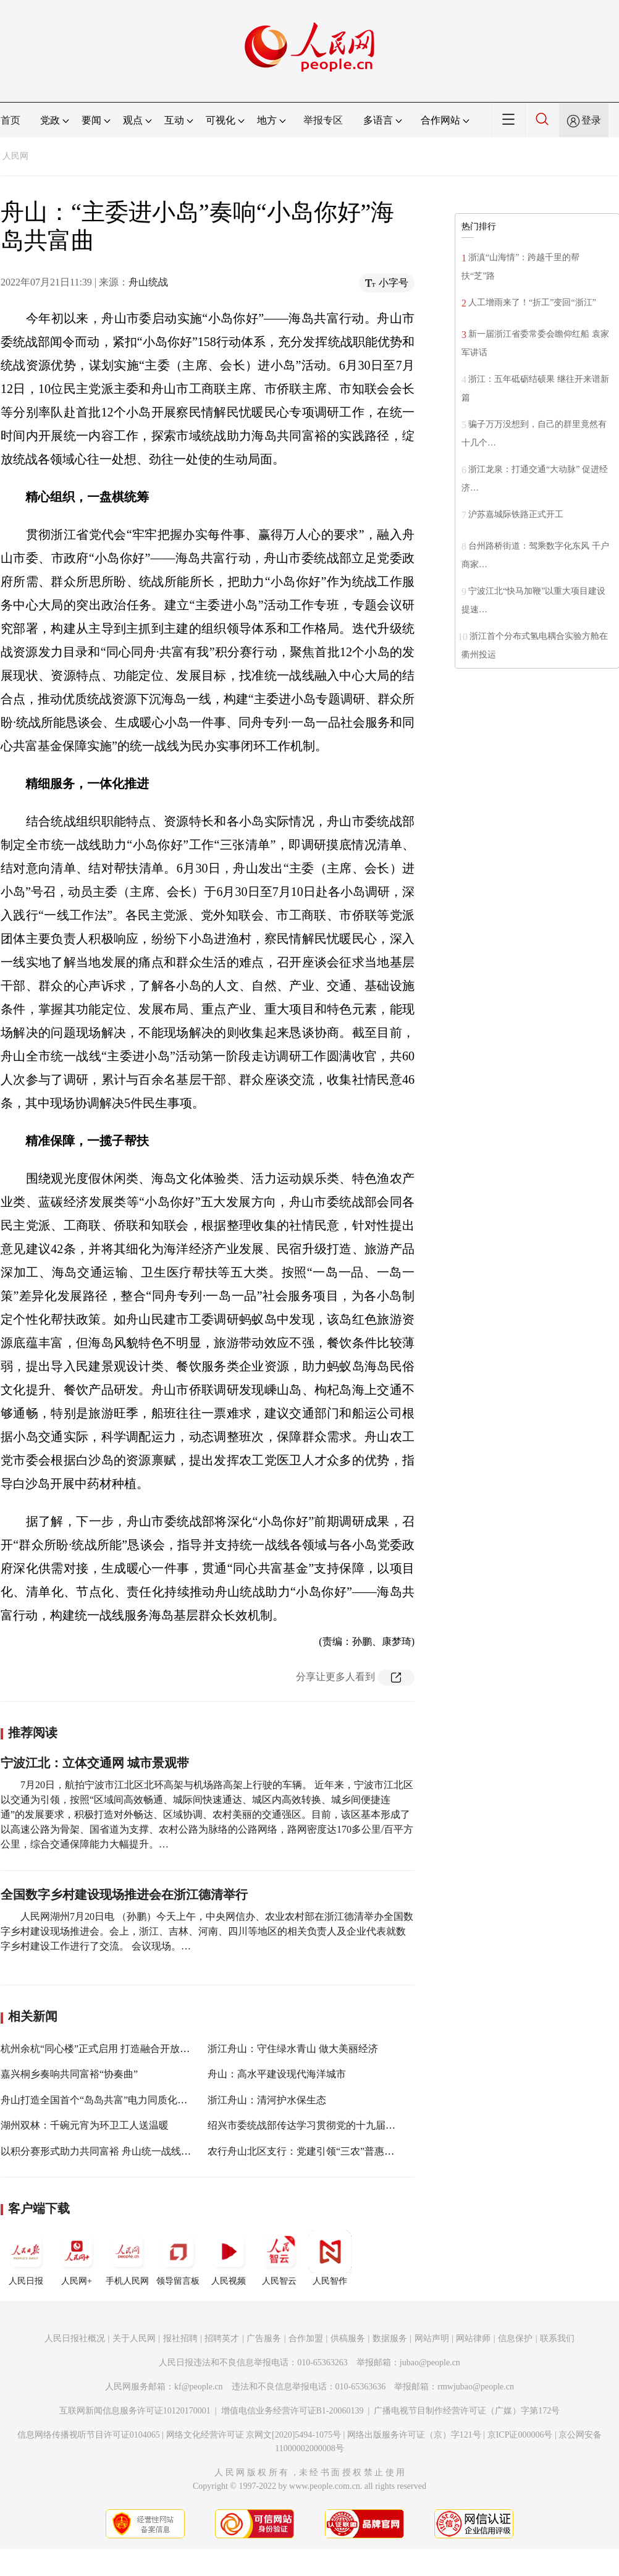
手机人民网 (127, 2258)
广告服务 (263, 2338)
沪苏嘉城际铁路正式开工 (515, 514)
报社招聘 (180, 2338)
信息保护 (515, 2338)
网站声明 (432, 2338)
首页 (10, 120)
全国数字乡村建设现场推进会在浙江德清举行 (124, 1894)
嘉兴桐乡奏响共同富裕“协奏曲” (69, 2074)
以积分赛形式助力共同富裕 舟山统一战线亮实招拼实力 (120, 2151)
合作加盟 (305, 2338)
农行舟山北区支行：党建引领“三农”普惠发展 (306, 2151)
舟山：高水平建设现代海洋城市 (277, 2074)
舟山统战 (148, 282)
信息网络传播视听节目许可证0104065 (88, 2434)
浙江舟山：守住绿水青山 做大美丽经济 (293, 2048)
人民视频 (228, 2258)
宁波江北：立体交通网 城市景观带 (95, 1763)
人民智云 (279, 2258)
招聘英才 (221, 2338)
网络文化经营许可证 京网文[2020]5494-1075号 (254, 2434)
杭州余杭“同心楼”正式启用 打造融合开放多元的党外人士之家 (135, 2048)
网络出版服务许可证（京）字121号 (414, 2434)
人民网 (15, 156)
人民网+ (76, 2258)
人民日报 (26, 2258)
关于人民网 (134, 2338)
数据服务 (390, 2338)
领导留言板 (178, 2258)
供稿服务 (348, 2338)
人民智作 (330, 2258)
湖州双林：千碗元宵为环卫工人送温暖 (85, 2125)
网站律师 (473, 2338)
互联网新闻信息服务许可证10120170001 (135, 2410)
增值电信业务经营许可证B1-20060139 (292, 2410)
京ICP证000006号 (520, 2434)
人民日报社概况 (74, 2338)
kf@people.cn (198, 2386)
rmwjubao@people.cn (475, 2386)
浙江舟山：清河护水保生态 (267, 2100)
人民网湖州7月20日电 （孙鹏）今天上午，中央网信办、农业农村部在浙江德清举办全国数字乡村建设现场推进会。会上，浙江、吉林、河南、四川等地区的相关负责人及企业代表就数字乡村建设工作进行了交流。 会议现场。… (207, 1931)
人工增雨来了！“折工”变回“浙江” (532, 302)
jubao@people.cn (430, 2362)
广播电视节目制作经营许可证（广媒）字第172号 (467, 2410)
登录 (591, 120)
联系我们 (557, 2338)
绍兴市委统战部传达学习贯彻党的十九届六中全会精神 (326, 2125)
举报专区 (323, 120)
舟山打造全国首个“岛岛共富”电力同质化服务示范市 (114, 2100)
